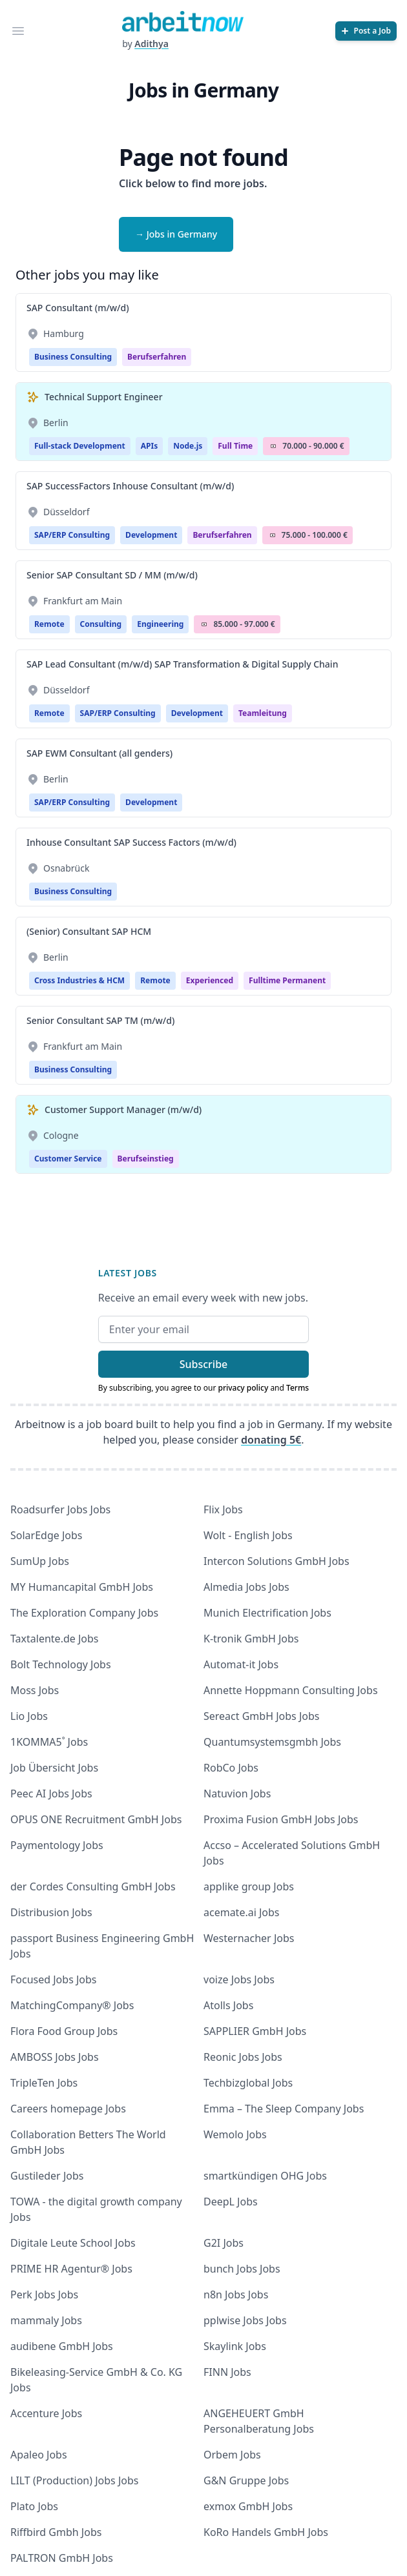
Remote (49, 623)
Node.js (187, 445)
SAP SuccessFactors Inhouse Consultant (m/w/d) (130, 486)
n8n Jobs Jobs (236, 2294)
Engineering (160, 623)
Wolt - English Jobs (248, 1535)
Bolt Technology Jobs (60, 1664)
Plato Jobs (34, 2506)
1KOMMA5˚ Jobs (49, 1742)
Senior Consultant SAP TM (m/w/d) (100, 1020)
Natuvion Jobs (237, 1793)
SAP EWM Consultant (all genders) (99, 753)
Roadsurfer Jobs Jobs (60, 1509)
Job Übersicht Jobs (54, 1768)
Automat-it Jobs (241, 1664)
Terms (297, 1387)
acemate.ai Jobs (242, 1912)
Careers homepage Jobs (68, 2108)
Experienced (209, 980)
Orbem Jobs (232, 2455)
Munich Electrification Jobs (267, 1613)
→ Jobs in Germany (176, 234)
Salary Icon (273, 446)
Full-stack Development (79, 445)
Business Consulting (73, 356)
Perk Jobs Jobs (44, 2294)
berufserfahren (156, 356)
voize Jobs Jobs (239, 1979)
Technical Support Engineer (104, 397)
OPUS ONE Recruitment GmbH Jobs (96, 1819)
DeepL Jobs (231, 2201)
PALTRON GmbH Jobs (61, 2558)
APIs (149, 445)
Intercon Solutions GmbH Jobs (277, 1561)
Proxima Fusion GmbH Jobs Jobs (281, 1819)
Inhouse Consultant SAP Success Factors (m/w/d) (131, 842)
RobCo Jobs (231, 1768)
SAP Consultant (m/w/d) (77, 308)
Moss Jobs (34, 1690)
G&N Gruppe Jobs (246, 2480)
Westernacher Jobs (249, 1938)
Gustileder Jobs (46, 2176)
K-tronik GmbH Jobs (251, 1638)
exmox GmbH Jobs (248, 2506)
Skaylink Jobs (235, 2346)
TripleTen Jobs (44, 2083)
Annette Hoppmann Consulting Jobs (291, 1690)
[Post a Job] (366, 31)
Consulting (101, 623)
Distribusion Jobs (51, 1912)
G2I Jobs (224, 2243)
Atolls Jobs (228, 2005)
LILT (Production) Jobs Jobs (74, 2480)
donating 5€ (271, 1440)
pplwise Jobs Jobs (245, 2320)
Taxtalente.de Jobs (54, 1638)
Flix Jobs (223, 1509)
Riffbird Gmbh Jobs (55, 2532)
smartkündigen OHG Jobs (265, 2176)
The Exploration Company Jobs (84, 1613)
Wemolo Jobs (235, 2134)
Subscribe (204, 1364)
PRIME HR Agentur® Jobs (71, 2269)
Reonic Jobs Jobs (243, 2057)
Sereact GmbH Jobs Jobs (261, 1716)
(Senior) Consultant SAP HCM (88, 931)
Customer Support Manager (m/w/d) (123, 1109)
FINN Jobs (227, 2372)
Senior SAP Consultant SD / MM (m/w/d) (112, 575)
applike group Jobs (249, 1886)
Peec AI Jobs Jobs (51, 1793)
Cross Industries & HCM (79, 980)
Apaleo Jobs (38, 2455)
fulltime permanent (287, 980)
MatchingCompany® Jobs (72, 2005)
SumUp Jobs (39, 1561)
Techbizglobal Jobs (248, 2083)
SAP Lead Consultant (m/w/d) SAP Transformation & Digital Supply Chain (182, 664)
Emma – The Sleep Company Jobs (284, 2108)
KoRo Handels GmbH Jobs (266, 2532)
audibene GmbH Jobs (61, 2346)
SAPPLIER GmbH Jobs (255, 2031)
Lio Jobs (29, 1716)
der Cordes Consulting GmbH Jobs (93, 1886)
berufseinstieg (146, 1158)
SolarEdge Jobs (46, 1535)
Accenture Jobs (46, 2413)
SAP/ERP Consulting (72, 534)
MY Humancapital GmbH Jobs (81, 1587)
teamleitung (262, 713)
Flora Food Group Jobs (64, 2031)
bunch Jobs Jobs (242, 2269)
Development (151, 534)
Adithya (151, 43)
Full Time (235, 445)
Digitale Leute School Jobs (73, 2243)
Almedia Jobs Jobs (246, 1587)
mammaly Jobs (46, 2320)
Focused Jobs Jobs (53, 1979)
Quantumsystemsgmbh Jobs (272, 1742)
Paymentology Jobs (56, 1845)
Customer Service (68, 1158)
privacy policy (243, 1387)
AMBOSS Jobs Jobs (54, 2057)
